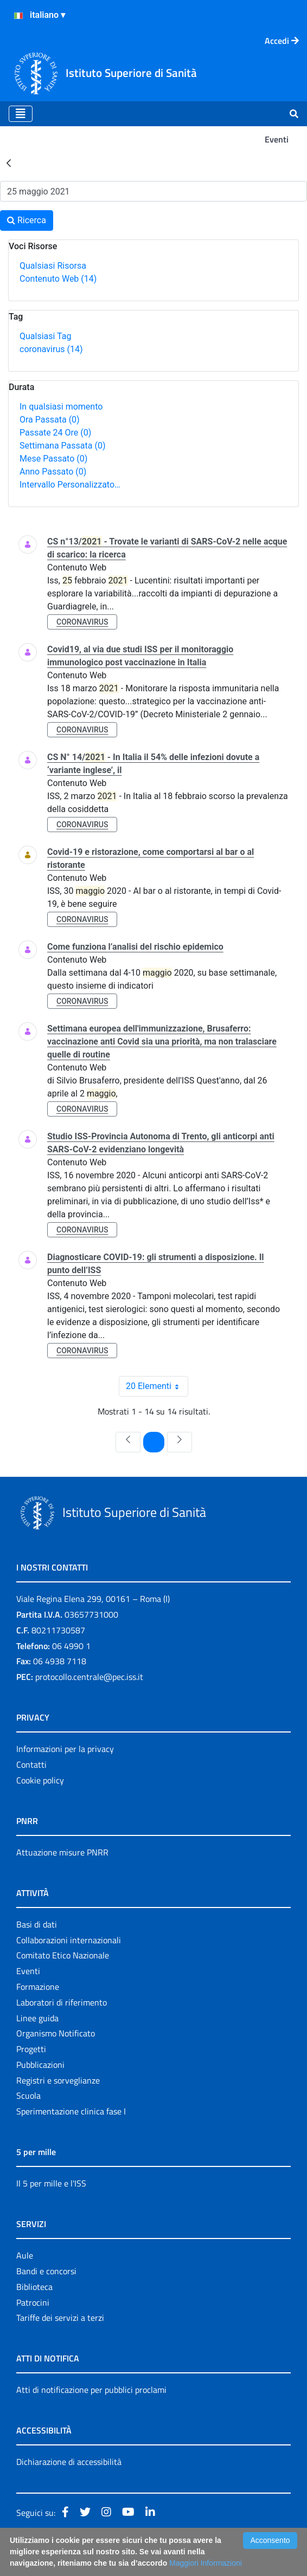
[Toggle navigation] (21, 114)
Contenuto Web (58, 279)
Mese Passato (53, 458)
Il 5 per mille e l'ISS (51, 2183)
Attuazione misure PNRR (62, 1852)
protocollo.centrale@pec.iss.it (89, 1676)
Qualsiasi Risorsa (53, 266)
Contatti (31, 1764)
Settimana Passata (62, 445)
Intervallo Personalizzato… (70, 484)
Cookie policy (40, 1780)
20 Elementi (157, 1386)
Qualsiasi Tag (45, 336)
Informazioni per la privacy (65, 1748)
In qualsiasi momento (61, 406)
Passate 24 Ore (55, 432)
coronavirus (51, 349)
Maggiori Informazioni (205, 2563)
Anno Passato (53, 471)
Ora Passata (50, 419)
